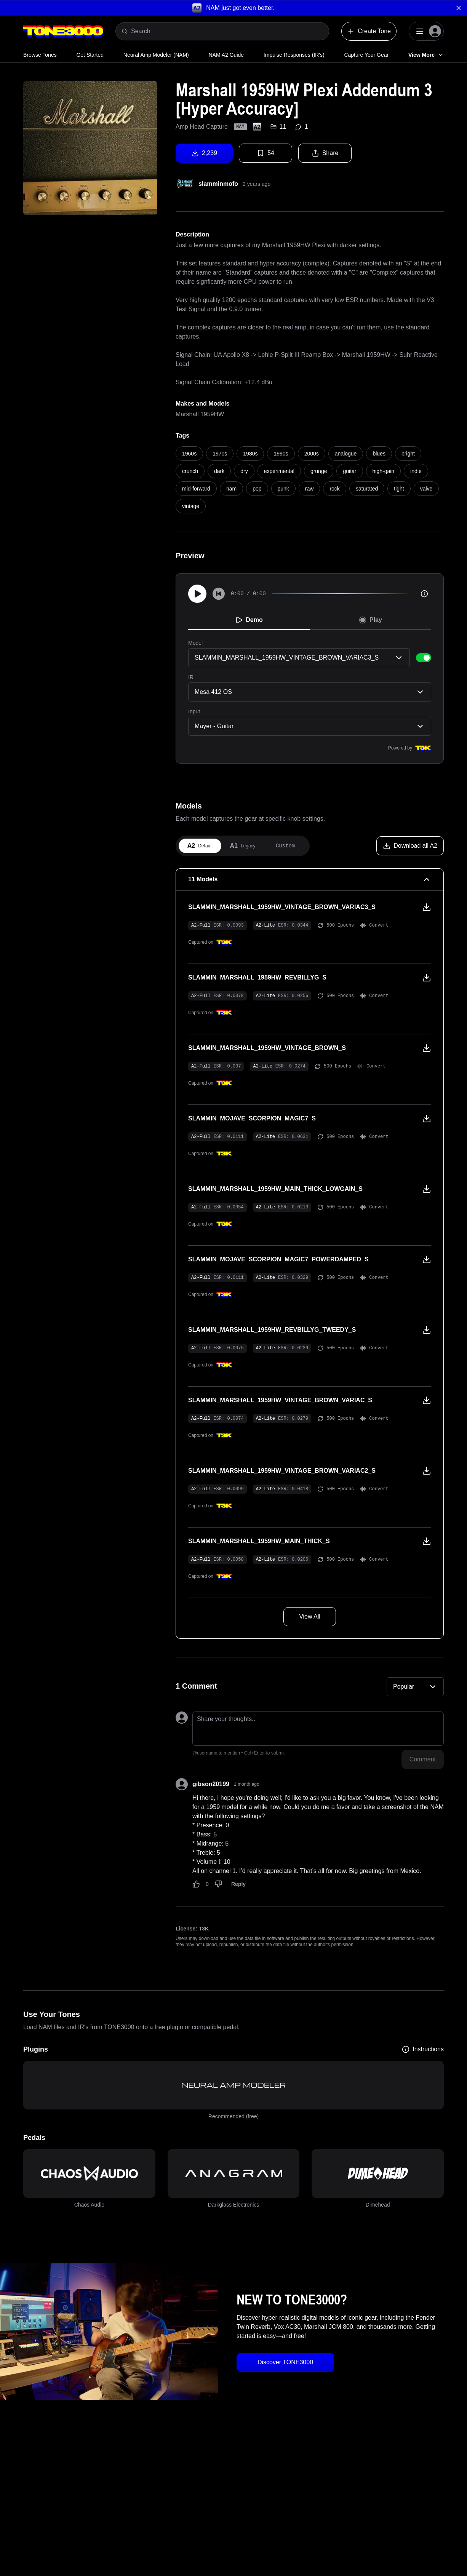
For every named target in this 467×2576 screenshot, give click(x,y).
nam (231, 489)
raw (309, 489)
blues (379, 454)
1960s (189, 454)
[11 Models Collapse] (309, 879)
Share (325, 153)
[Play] (197, 594)
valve (426, 489)
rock (334, 489)
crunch (190, 471)
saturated (367, 489)
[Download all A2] (410, 845)
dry (244, 471)
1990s (280, 454)
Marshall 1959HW (200, 414)
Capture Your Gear (366, 55)
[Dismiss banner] (458, 8)
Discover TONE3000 (285, 2362)
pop (257, 489)
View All (309, 1616)
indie (416, 471)
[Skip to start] (219, 594)
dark (219, 471)
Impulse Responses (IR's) (294, 55)
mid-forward (196, 489)
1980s (250, 454)
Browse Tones (40, 55)
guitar (349, 471)
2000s (311, 454)
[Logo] (63, 31)
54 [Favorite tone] (265, 153)
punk (283, 489)
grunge (318, 471)
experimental (279, 471)
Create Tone (369, 31)
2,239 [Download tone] (204, 153)
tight (399, 489)
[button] (233, 8)
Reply (238, 1884)
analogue (346, 454)
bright (408, 454)
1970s (220, 454)
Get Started (90, 55)
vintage (190, 506)
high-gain (384, 471)
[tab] (200, 846)
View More (426, 55)
